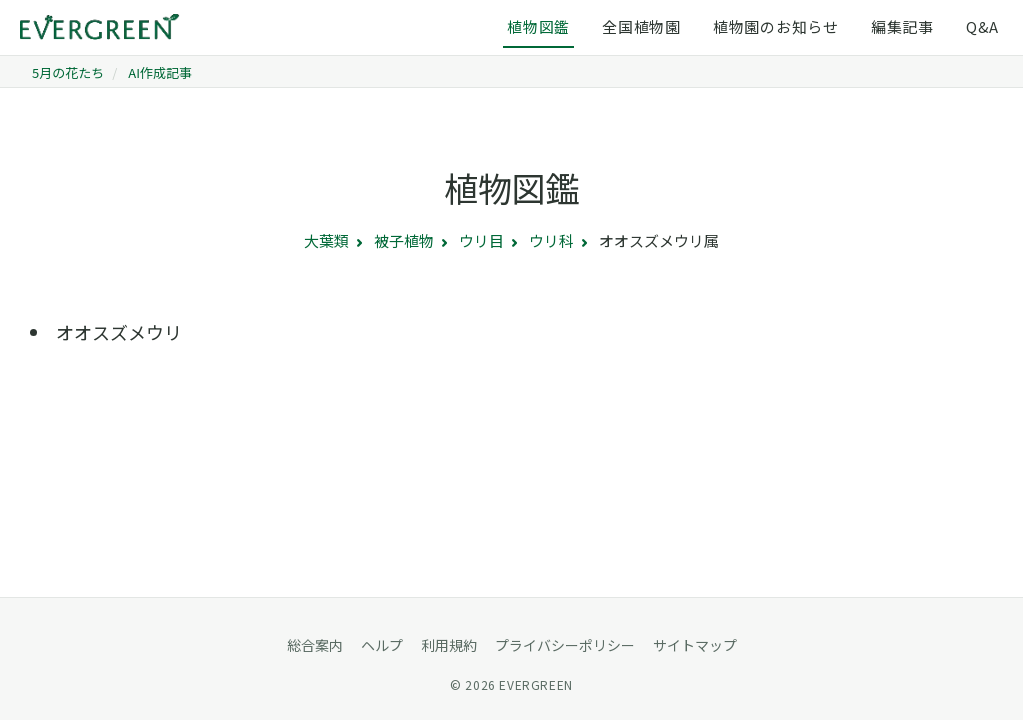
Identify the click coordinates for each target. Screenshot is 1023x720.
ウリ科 (551, 240)
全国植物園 (641, 26)
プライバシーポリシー (565, 645)
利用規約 (449, 645)
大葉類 (326, 240)
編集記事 (902, 26)
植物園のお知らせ (776, 26)
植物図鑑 (538, 26)
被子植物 (404, 240)
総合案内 (315, 645)
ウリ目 (481, 240)
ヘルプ (382, 645)
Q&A (982, 26)
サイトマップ (695, 645)
